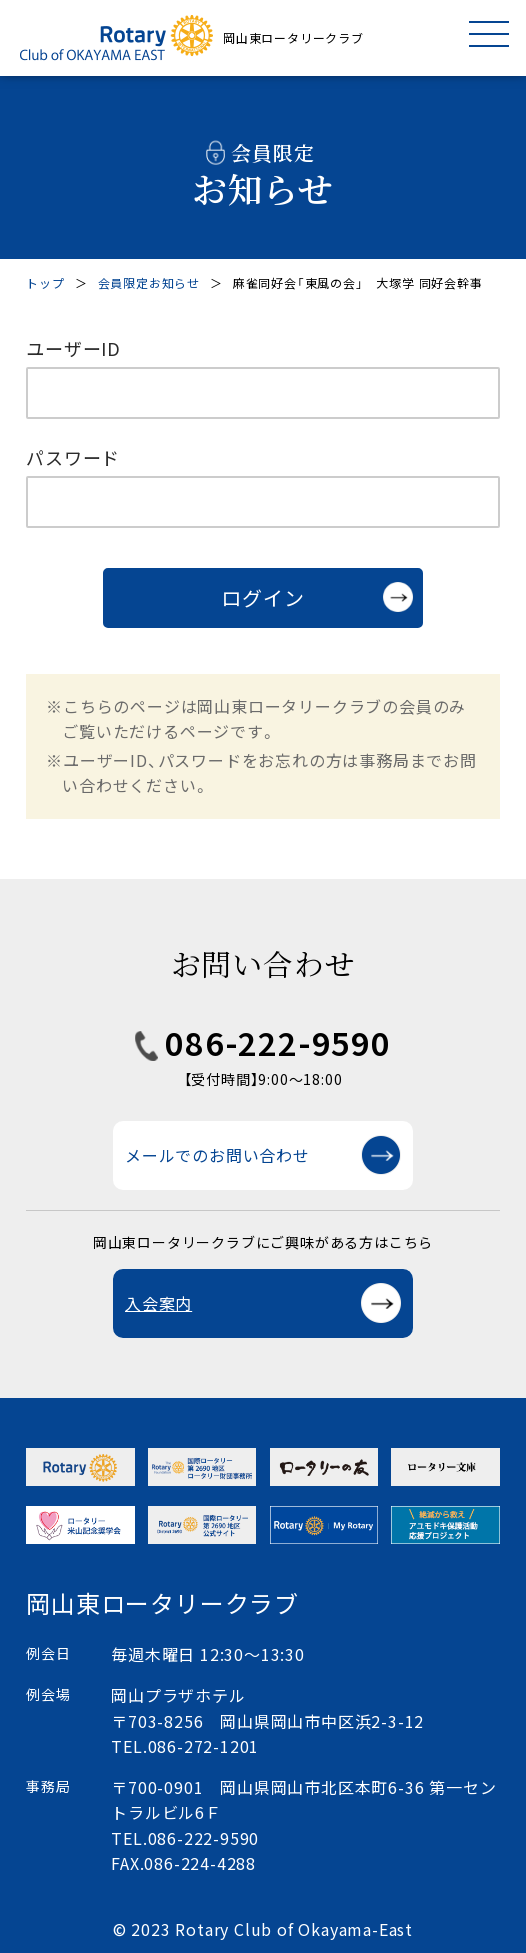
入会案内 (158, 1303)
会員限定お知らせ (149, 282)
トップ (45, 282)
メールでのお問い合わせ (217, 1155)
